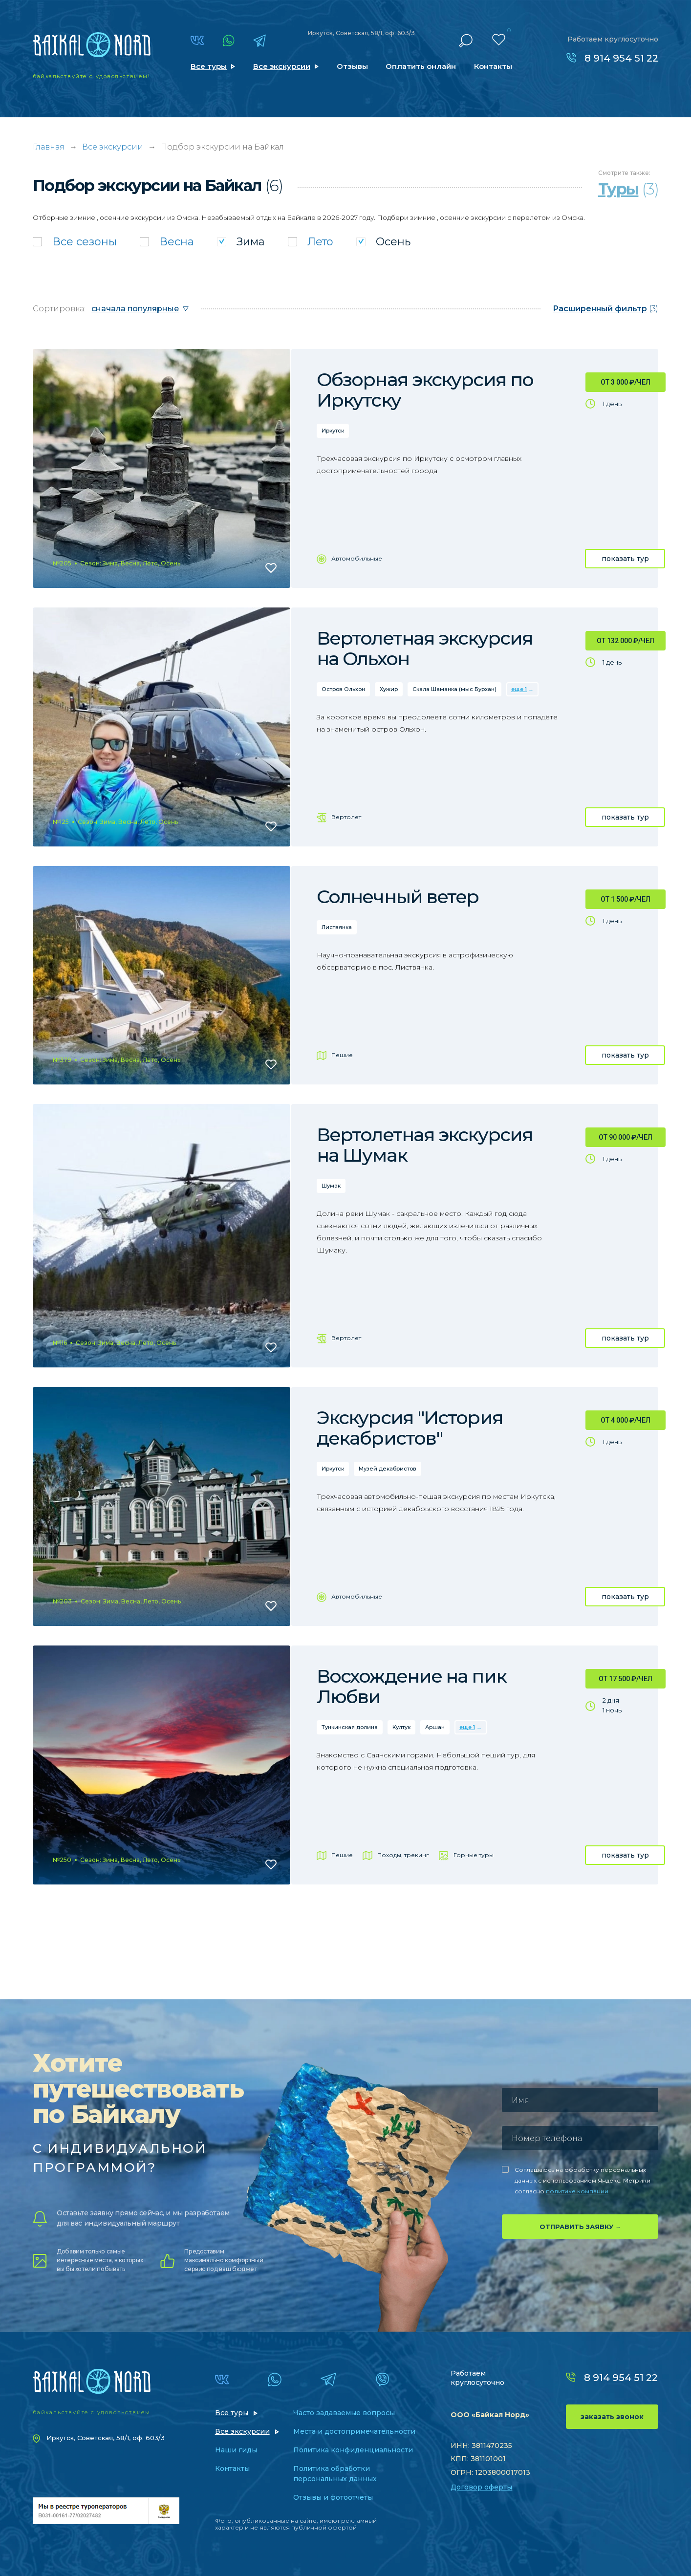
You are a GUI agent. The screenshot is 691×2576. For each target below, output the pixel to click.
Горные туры (473, 1855)
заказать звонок (612, 2416)
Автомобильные (356, 558)
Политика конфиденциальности (353, 2450)
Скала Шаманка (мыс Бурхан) (454, 689)
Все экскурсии (281, 66)
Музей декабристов (387, 1468)
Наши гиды (236, 2450)
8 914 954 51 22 (621, 58)
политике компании (577, 2191)
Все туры (209, 66)
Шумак (331, 1185)
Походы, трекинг (403, 1855)
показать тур (625, 558)
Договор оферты (481, 2487)
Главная (49, 147)
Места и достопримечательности (354, 2431)
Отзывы (352, 66)
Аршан (435, 1727)
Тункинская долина (350, 1727)
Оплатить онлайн (421, 66)
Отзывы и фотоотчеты (333, 2497)
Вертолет (346, 817)
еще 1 (519, 689)
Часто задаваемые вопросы (344, 2412)
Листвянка (337, 927)
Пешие (342, 1055)
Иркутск (333, 430)
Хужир (389, 689)
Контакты (493, 66)
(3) (605, 308)
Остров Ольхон (343, 689)
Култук (401, 1727)
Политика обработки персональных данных (335, 2473)
